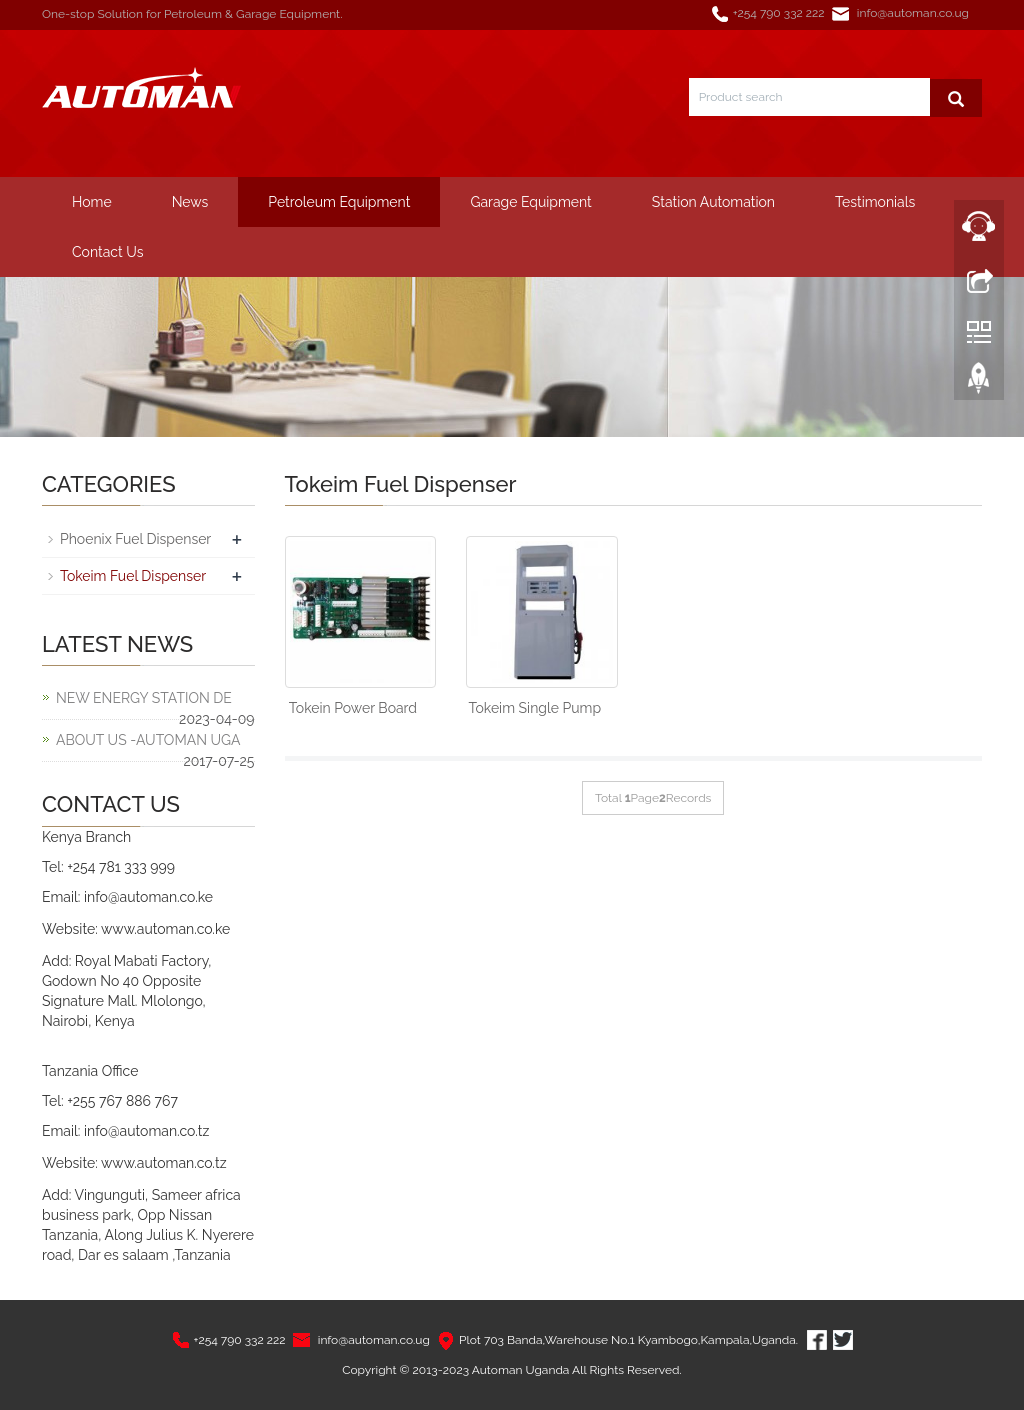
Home (92, 202)
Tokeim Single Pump (535, 708)
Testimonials (875, 202)
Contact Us (107, 252)
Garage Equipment (530, 202)
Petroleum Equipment (339, 202)
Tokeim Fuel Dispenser (133, 576)
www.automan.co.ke (165, 929)
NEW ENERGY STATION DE (144, 698)
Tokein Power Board (353, 708)
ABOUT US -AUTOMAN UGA (148, 740)
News (190, 202)
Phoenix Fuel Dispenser (135, 539)
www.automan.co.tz (164, 1163)
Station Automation (713, 202)
